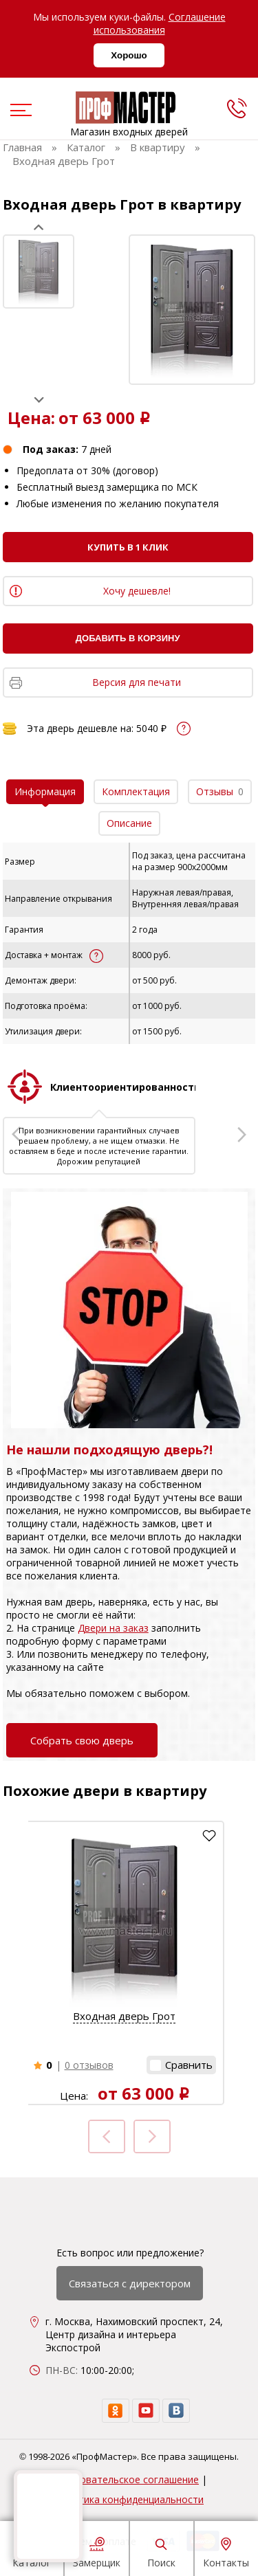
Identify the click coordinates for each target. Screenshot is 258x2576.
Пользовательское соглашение (125, 2479)
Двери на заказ (113, 1627)
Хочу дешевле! (137, 590)
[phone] (237, 108)
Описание (129, 823)
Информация (45, 791)
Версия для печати (136, 682)
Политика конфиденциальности (129, 2499)
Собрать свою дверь (81, 1740)
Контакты (226, 2550)
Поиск (161, 2550)
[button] (181, 2065)
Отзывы (220, 791)
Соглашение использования (160, 23)
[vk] (176, 2411)
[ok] (115, 2411)
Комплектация (136, 791)
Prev (39, 227)
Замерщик (96, 2550)
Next (39, 400)
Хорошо (129, 55)
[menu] (19, 111)
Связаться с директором (130, 2283)
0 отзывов (89, 2065)
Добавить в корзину (128, 638)
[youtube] (146, 2411)
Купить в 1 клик (128, 547)
